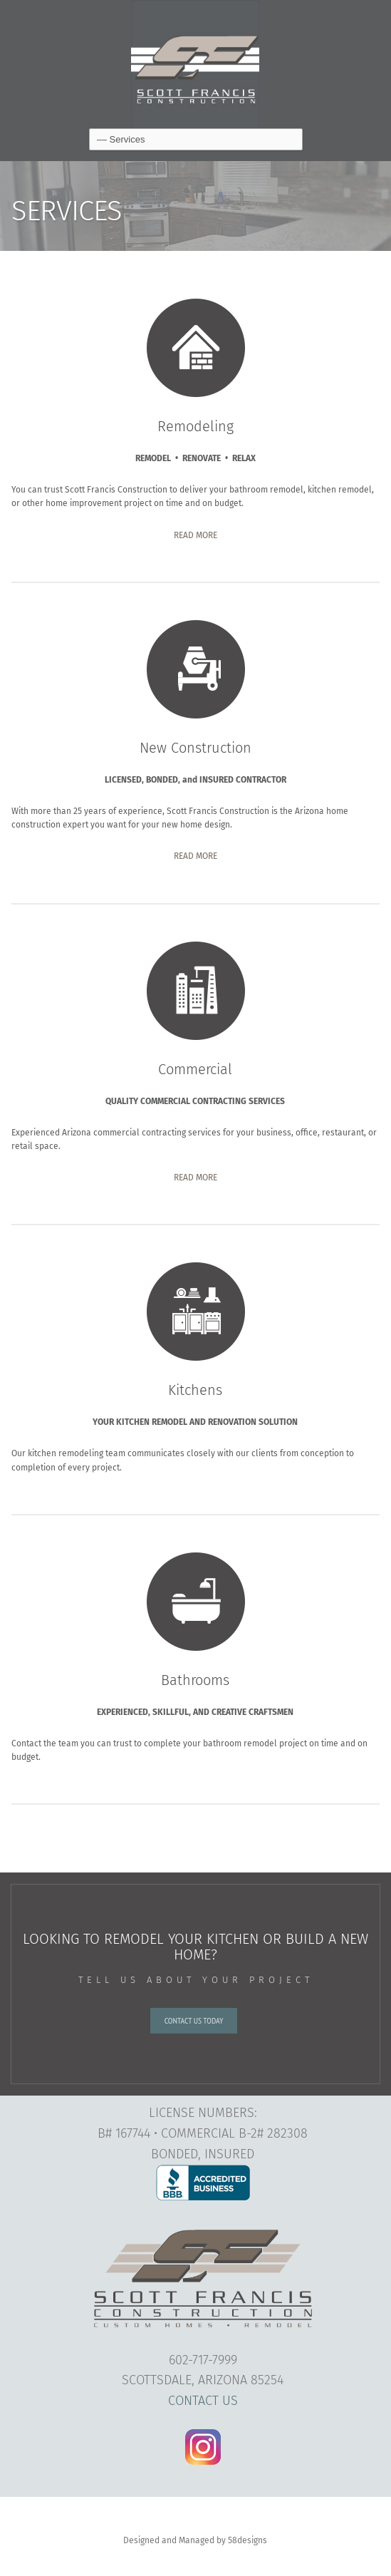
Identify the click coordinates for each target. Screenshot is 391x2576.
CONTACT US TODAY (194, 2020)
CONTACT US (203, 2400)
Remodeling (195, 426)
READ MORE (195, 535)
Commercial (195, 1069)
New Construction (195, 747)
